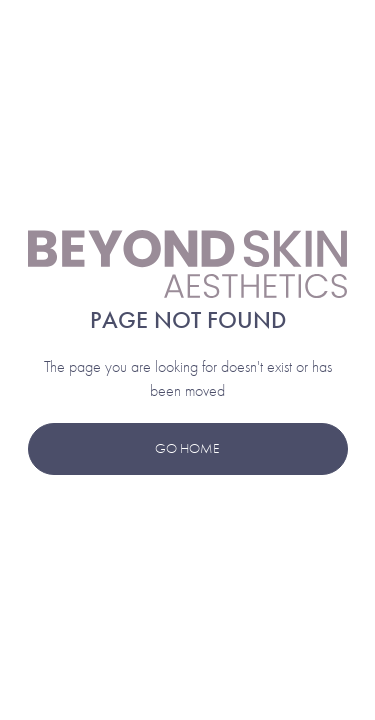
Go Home (187, 448)
